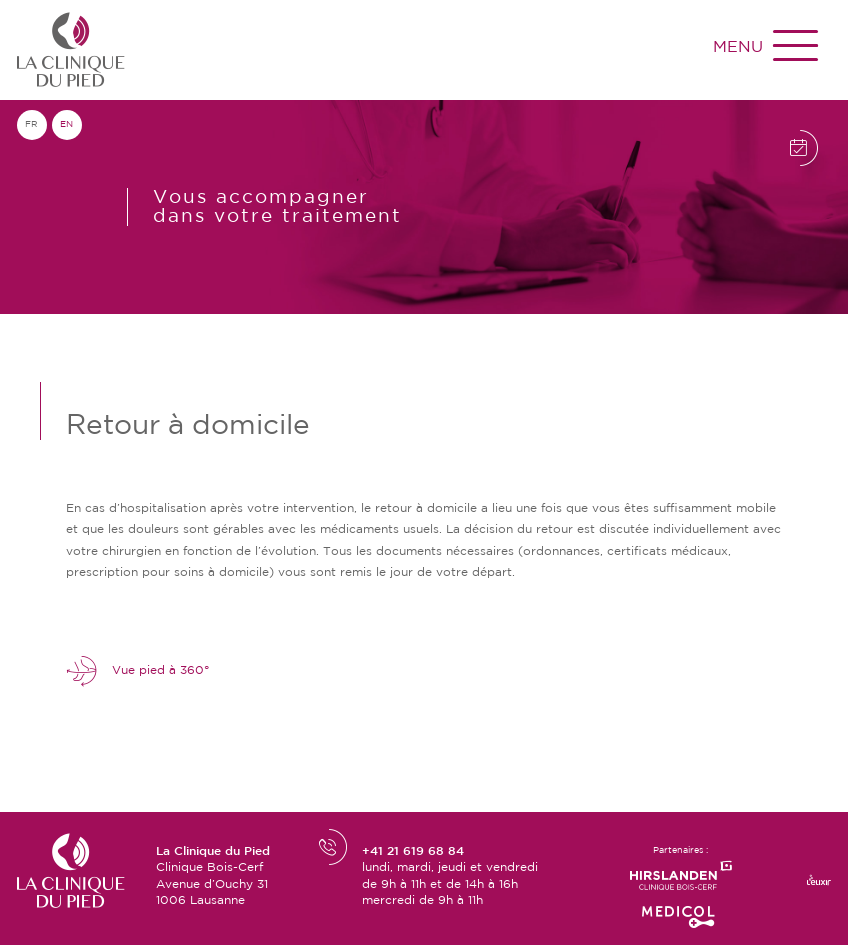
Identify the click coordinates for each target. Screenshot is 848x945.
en (66, 124)
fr (31, 124)
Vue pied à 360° (138, 671)
